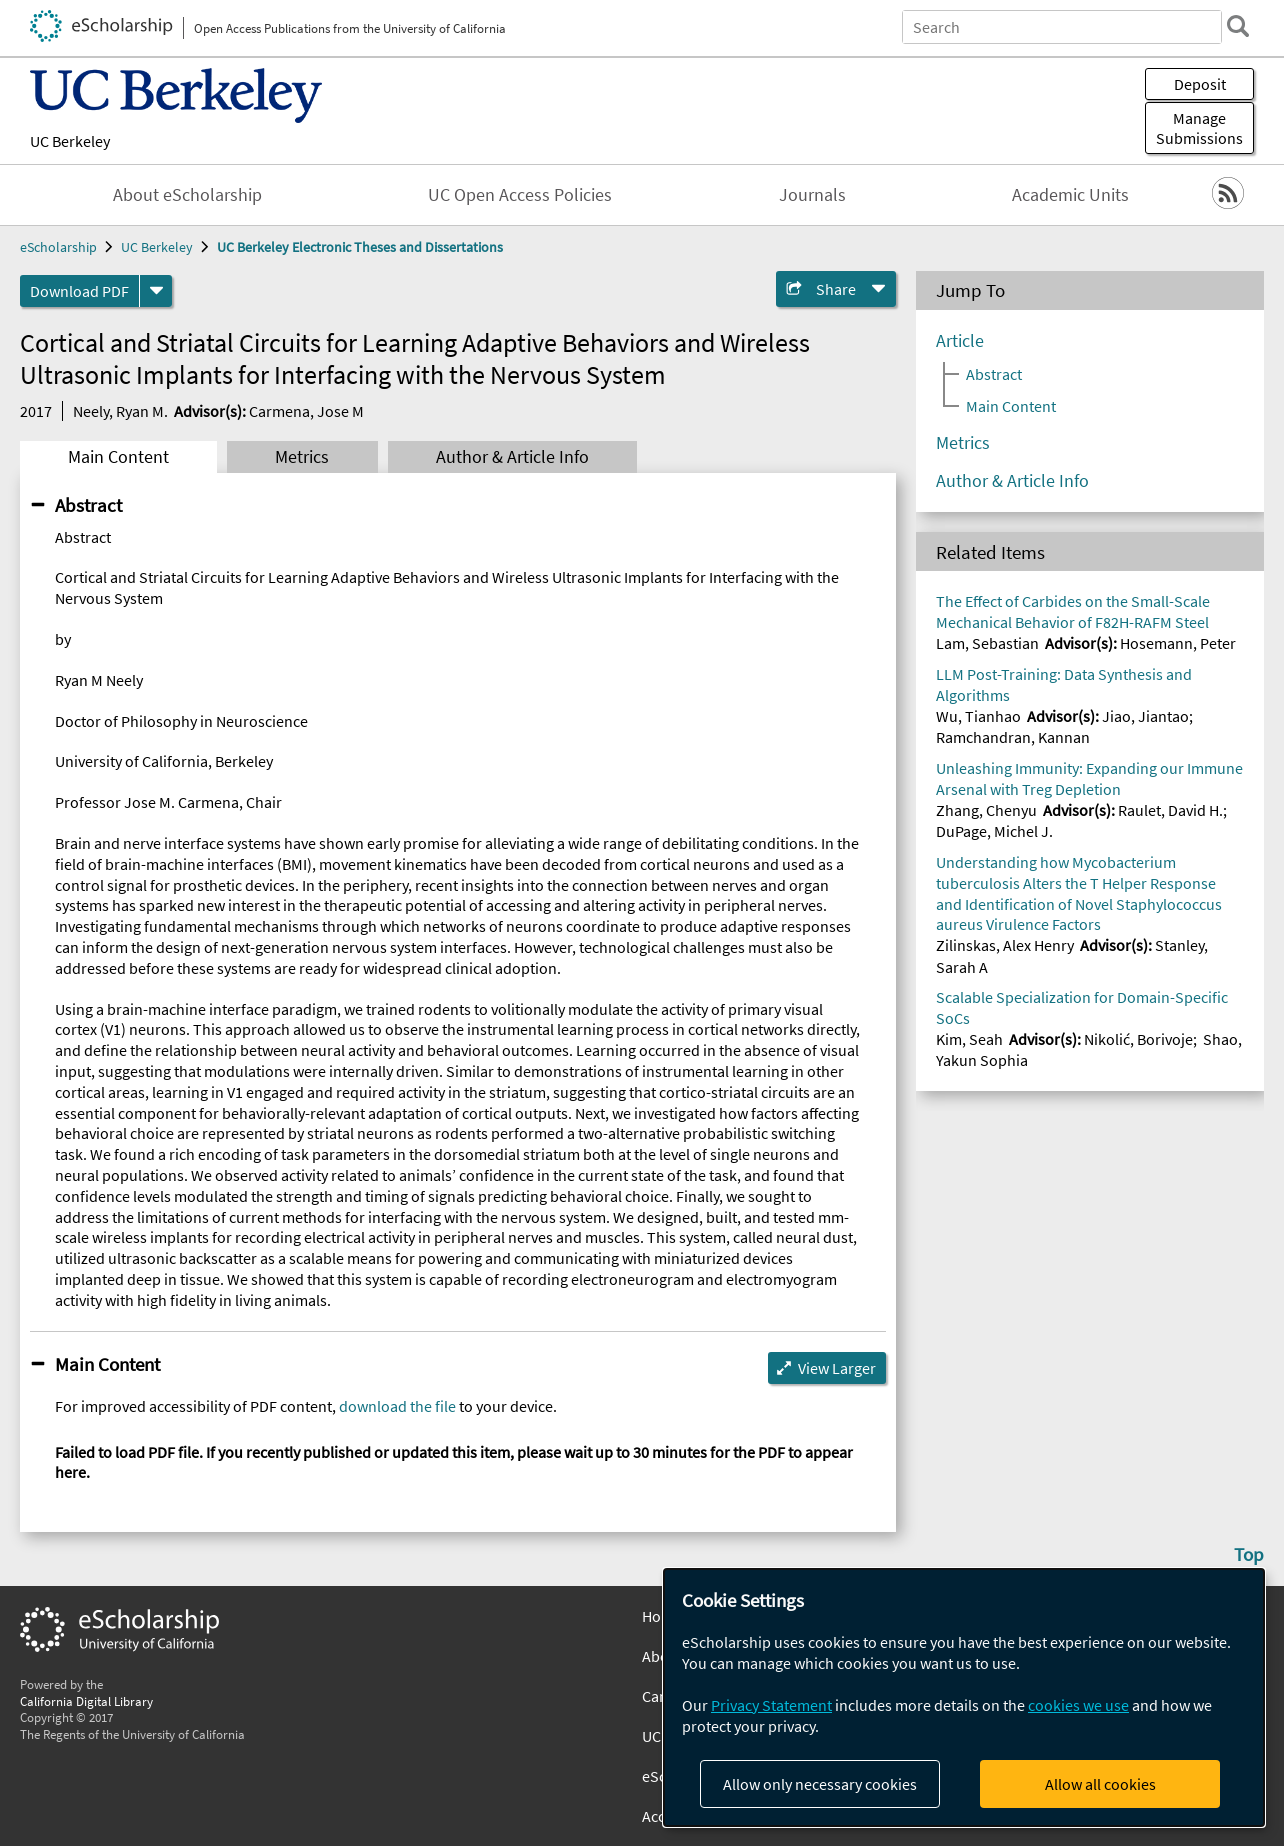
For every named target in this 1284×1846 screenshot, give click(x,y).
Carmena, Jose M (306, 411)
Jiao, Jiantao (1145, 716)
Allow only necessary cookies (820, 1784)
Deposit (1200, 84)
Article (960, 341)
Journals (812, 195)
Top (1249, 1554)
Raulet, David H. (1170, 810)
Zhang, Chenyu (986, 810)
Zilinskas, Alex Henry (1005, 945)
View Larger (837, 1368)
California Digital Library (86, 1701)
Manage (1199, 128)
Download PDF (79, 291)
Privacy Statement (771, 1705)
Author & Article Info (512, 457)
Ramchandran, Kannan (1013, 737)
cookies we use (1078, 1705)
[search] (1238, 26)
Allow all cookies (1100, 1784)
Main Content (118, 457)
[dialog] (964, 1697)
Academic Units (1070, 195)
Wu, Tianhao (978, 716)
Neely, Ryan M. (120, 411)
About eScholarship (187, 195)
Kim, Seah (969, 1039)
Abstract (88, 505)
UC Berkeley (70, 141)
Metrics (302, 457)
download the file (397, 1406)
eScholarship (58, 247)
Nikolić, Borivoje (1138, 1039)
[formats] (156, 291)
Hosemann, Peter (1178, 643)
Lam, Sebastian (987, 643)
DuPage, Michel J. (994, 831)
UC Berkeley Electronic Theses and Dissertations (360, 247)
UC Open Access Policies (520, 195)
